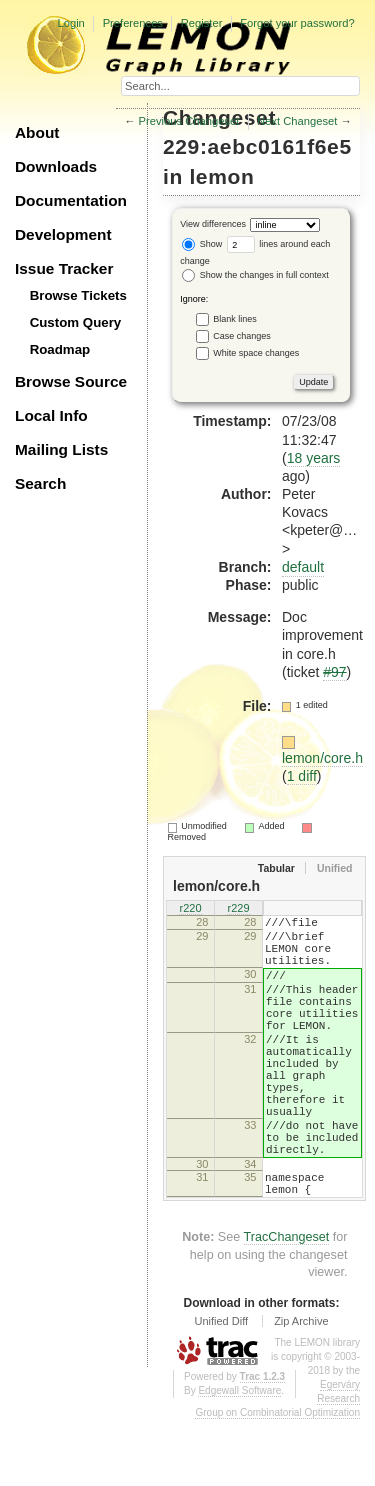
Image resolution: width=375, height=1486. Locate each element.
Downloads (56, 166)
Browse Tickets (78, 295)
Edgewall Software (239, 1456)
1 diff (302, 776)
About (37, 132)
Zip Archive (301, 1387)
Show (202, 244)
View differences (213, 225)
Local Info (51, 415)
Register (202, 23)
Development (63, 234)
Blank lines (235, 318)
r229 (238, 910)
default (303, 567)
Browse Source (71, 381)
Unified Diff (221, 1387)
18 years (314, 458)
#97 (334, 672)
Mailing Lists (61, 449)
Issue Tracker (64, 268)
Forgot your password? (297, 23)
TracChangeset (287, 1303)
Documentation (71, 200)
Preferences (133, 23)
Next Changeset (297, 121)
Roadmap (60, 349)
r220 (190, 910)
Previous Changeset (189, 121)
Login (70, 23)
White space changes (256, 352)
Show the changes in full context (255, 275)
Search (40, 483)
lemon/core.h (322, 758)
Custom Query (76, 322)
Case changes (242, 335)
